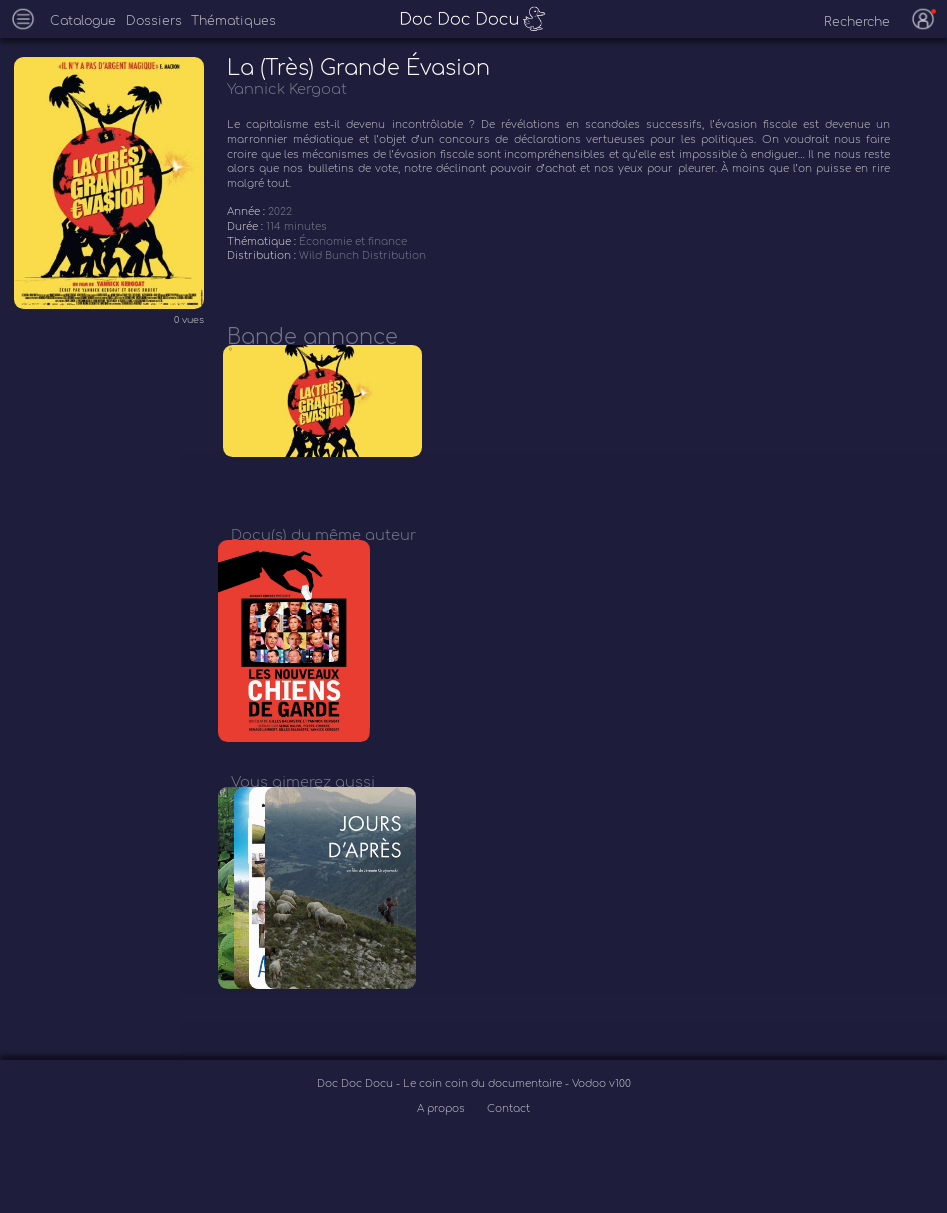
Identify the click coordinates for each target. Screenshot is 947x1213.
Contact (508, 1149)
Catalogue (83, 21)
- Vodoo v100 (598, 1124)
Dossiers (154, 21)
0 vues (189, 320)
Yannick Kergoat (287, 89)
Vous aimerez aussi (303, 809)
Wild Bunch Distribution (362, 255)
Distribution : (263, 255)
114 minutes (296, 226)
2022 (280, 211)
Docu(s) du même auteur (323, 548)
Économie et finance (353, 241)
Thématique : (263, 241)
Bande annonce (312, 337)
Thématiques (233, 21)
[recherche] (847, 22)
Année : (247, 211)
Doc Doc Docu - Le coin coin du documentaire (441, 1124)
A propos (442, 1149)
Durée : (246, 226)
